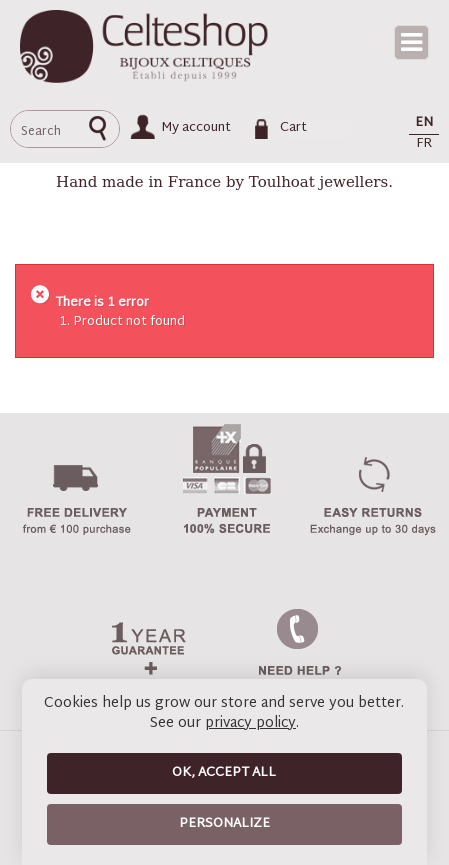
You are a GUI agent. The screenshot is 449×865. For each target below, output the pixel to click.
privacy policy (250, 723)
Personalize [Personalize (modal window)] (224, 824)
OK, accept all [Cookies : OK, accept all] (224, 773)
